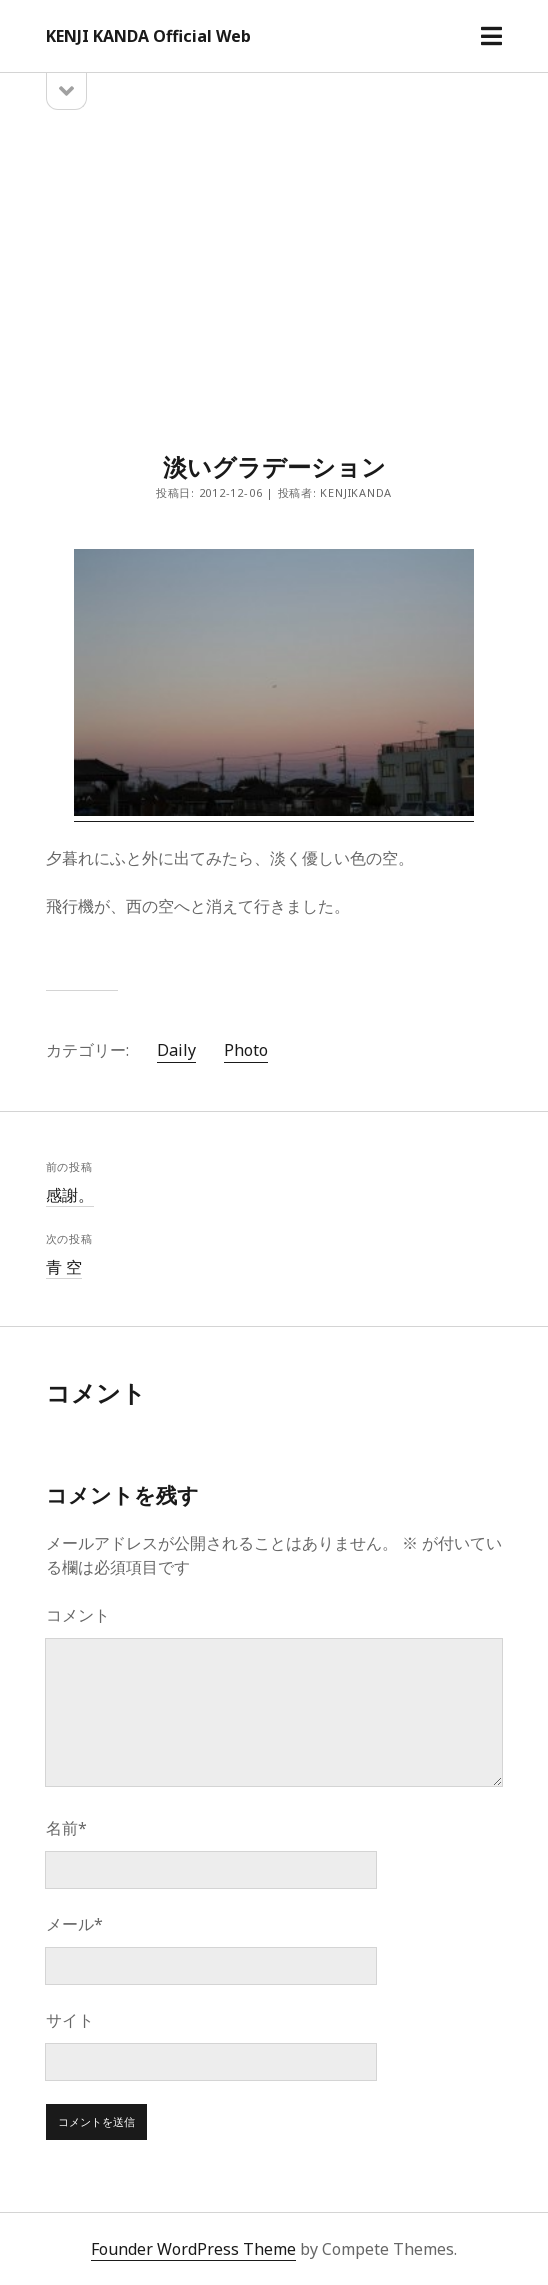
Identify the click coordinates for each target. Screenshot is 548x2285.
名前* (66, 1828)
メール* (74, 1924)
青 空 (64, 1267)
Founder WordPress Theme (193, 2249)
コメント (78, 1615)
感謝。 (70, 1195)
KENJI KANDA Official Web (148, 36)
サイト (70, 2020)
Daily (176, 1050)
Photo (246, 1050)
